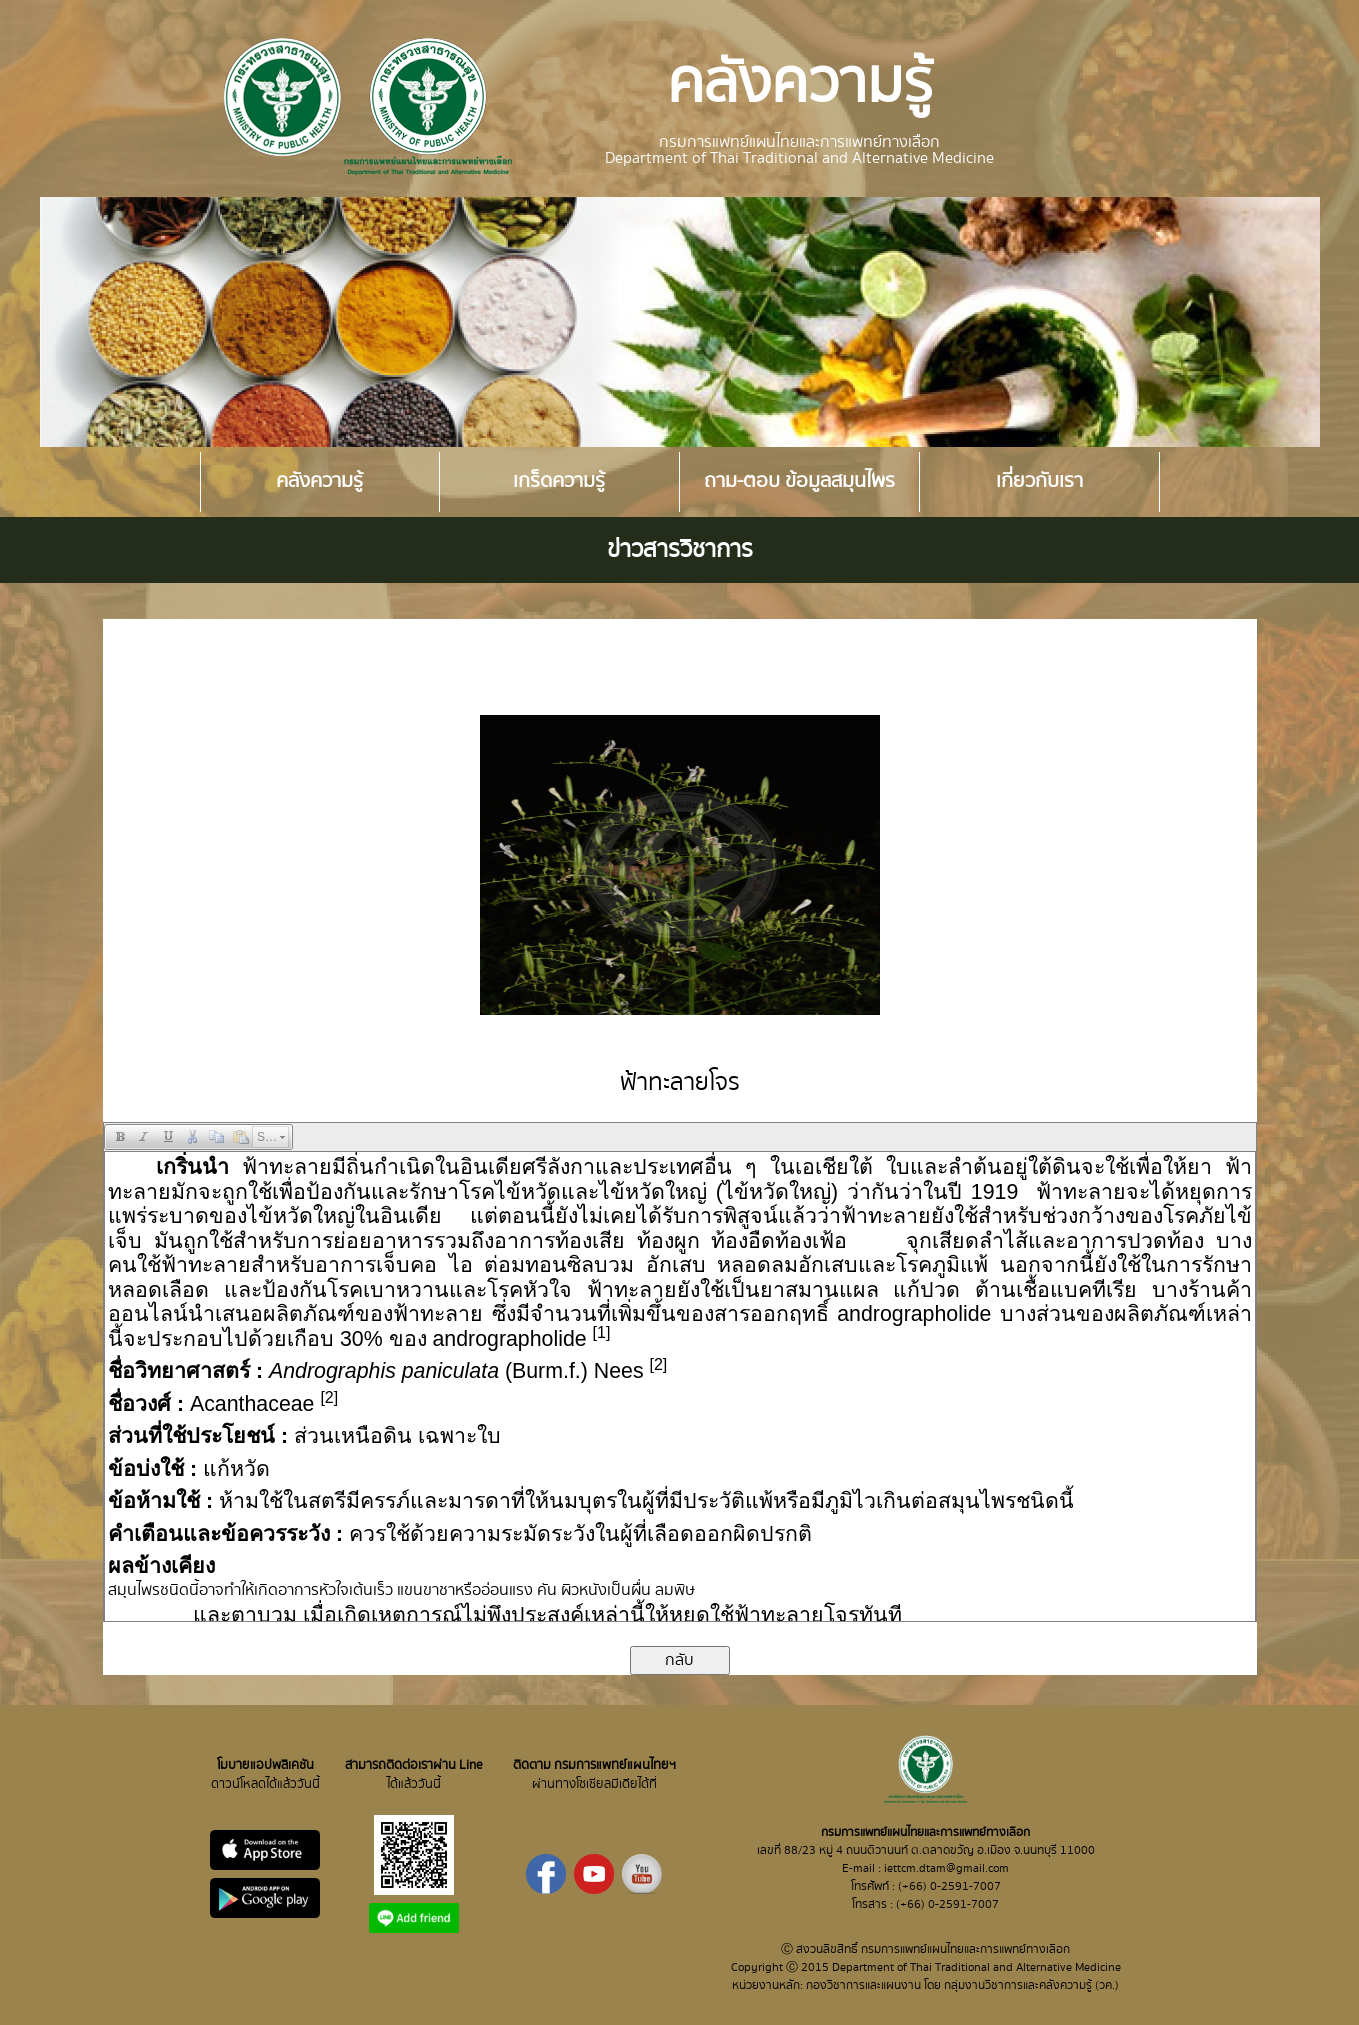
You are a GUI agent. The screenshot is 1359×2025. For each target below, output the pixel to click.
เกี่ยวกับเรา (1039, 481)
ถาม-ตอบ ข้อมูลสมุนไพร (799, 481)
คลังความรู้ (319, 481)
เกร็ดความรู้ (559, 481)
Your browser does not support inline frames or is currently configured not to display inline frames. (680, 1386)
